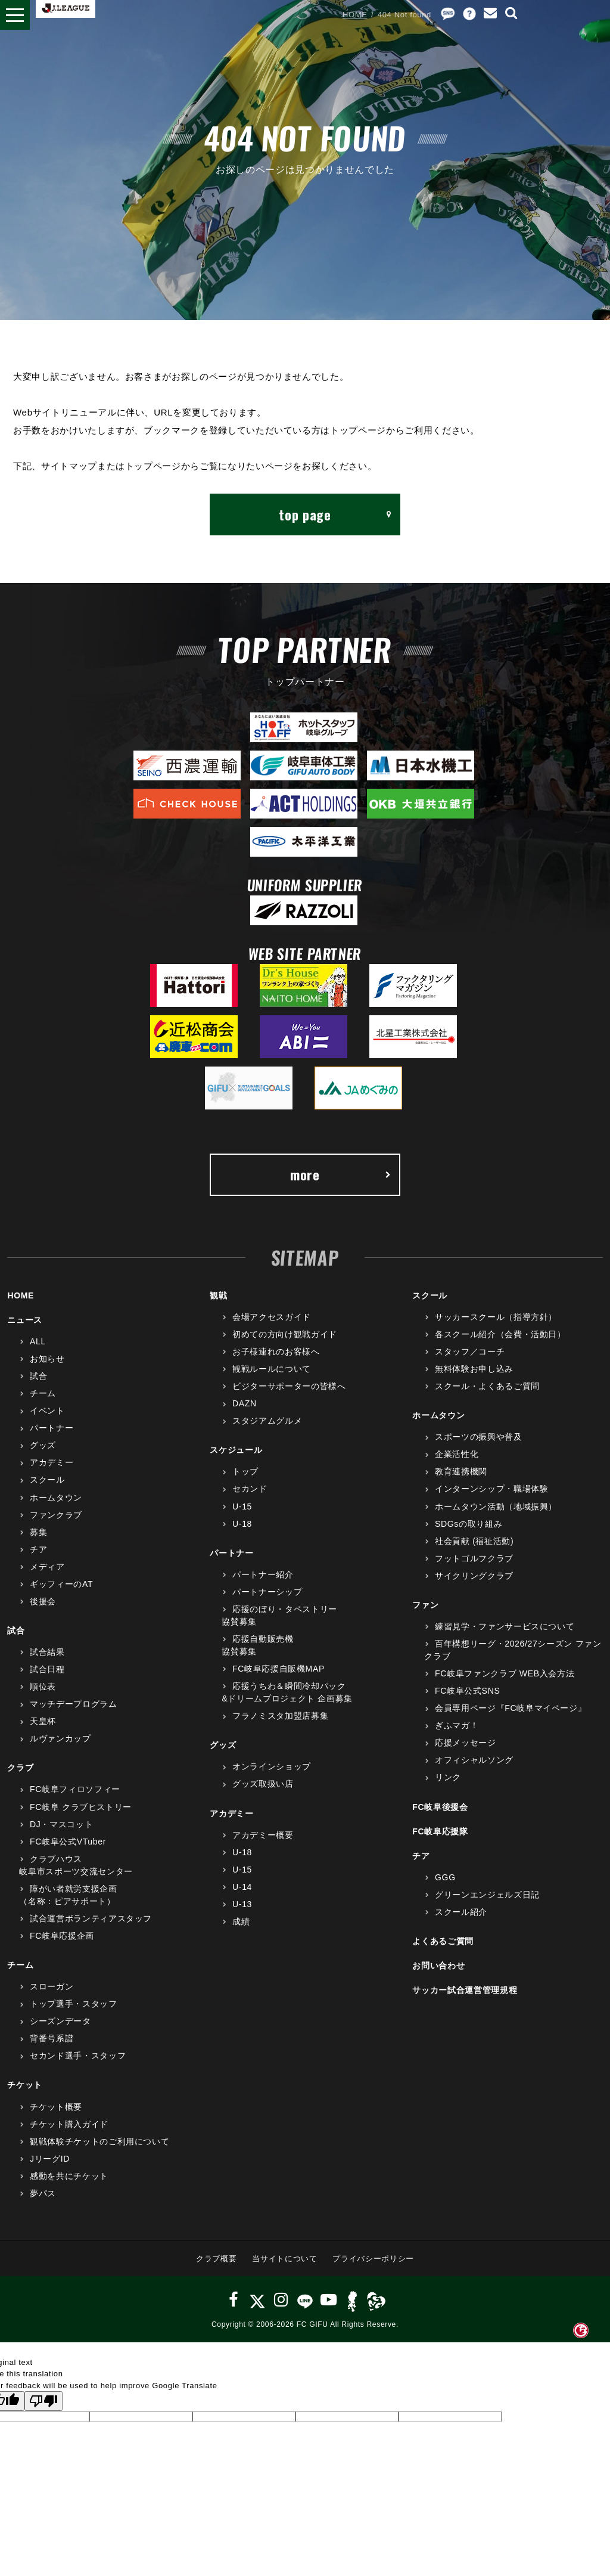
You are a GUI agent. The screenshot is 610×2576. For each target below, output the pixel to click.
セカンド (249, 1488)
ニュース (24, 1320)
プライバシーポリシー (373, 2258)
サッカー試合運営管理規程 (464, 1990)
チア (38, 1549)
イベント (47, 1410)
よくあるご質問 (443, 1941)
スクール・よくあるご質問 (487, 1386)
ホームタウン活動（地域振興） (496, 1506)
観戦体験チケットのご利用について (99, 2141)
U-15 (242, 1506)
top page (335, 514)
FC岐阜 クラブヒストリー (81, 1807)
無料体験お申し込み (474, 1369)
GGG (445, 1877)
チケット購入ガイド (69, 2124)
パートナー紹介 (263, 1574)
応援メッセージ (465, 1742)
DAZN (244, 1403)
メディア (47, 1566)
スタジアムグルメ (267, 1420)
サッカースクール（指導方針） (496, 1317)
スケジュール (236, 1450)
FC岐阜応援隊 (440, 1831)
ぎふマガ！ (456, 1725)
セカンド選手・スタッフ (78, 2055)
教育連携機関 (461, 1471)
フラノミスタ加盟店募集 (280, 1716)
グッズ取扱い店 (263, 1783)
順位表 (43, 1686)
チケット (24, 2085)
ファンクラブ (56, 1515)
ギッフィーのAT (61, 1584)
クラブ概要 (216, 2258)
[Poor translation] (43, 2401)
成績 (241, 1921)
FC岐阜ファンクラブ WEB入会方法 (504, 1673)
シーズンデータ (60, 2021)
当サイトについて (284, 2258)
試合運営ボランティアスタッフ (91, 1918)
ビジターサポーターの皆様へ (289, 1386)
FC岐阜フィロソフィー (75, 1789)
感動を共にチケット (69, 2176)
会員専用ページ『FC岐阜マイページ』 (510, 1708)
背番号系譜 (51, 2038)
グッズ (43, 1445)
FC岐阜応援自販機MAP (278, 1668)
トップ (245, 1471)
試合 (38, 1376)
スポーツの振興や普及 (478, 1437)
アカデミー (51, 1462)
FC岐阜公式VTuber (68, 1841)
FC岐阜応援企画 (62, 1935)
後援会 (43, 1601)
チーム (43, 1393)
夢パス (43, 2193)
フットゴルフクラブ (474, 1558)
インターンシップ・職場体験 (491, 1488)
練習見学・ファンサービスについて (504, 1626)
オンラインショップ (271, 1766)
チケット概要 (56, 2107)
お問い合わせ (438, 1965)
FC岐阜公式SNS (467, 1690)
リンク (448, 1777)
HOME (355, 14)
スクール (47, 1479)
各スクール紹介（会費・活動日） (500, 1334)
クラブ (20, 1767)
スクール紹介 (461, 1912)
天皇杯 (43, 1721)
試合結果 (47, 1652)
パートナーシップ (267, 1592)
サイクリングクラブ (474, 1575)
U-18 (242, 1524)
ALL (38, 1341)
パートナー (51, 1428)
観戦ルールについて (271, 1369)
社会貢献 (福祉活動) (474, 1541)
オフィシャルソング (474, 1760)
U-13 (242, 1904)
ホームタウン (56, 1497)
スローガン (51, 1986)
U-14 (242, 1887)
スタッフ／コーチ (470, 1351)
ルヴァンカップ (60, 1738)
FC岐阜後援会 (440, 1807)
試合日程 (47, 1669)
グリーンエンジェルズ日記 (487, 1894)
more (340, 1174)
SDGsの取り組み (468, 1524)
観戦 (218, 1295)
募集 (38, 1532)
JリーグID (50, 2158)
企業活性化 (456, 1454)
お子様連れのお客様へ (276, 1351)
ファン (425, 1605)
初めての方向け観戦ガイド (284, 1334)
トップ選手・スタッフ (73, 2003)
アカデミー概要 (263, 1835)
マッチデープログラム (73, 1704)
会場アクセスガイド (271, 1317)
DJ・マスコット (61, 1824)
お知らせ (47, 1358)
